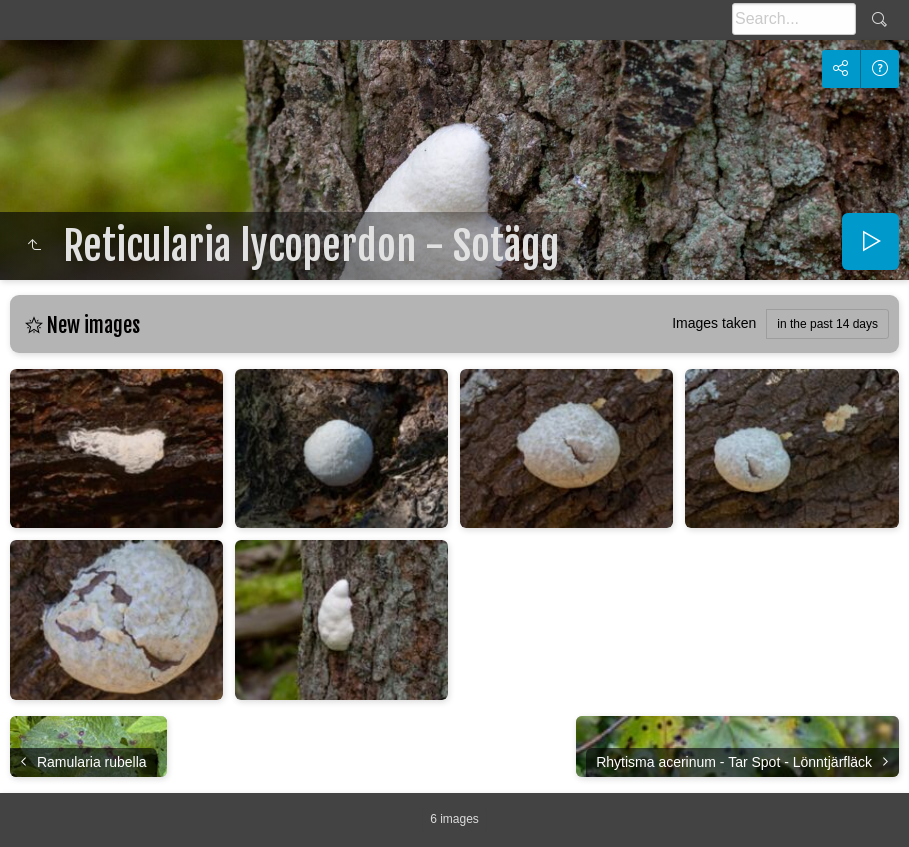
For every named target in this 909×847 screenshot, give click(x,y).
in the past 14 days (827, 324)
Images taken (714, 323)
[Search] (794, 19)
